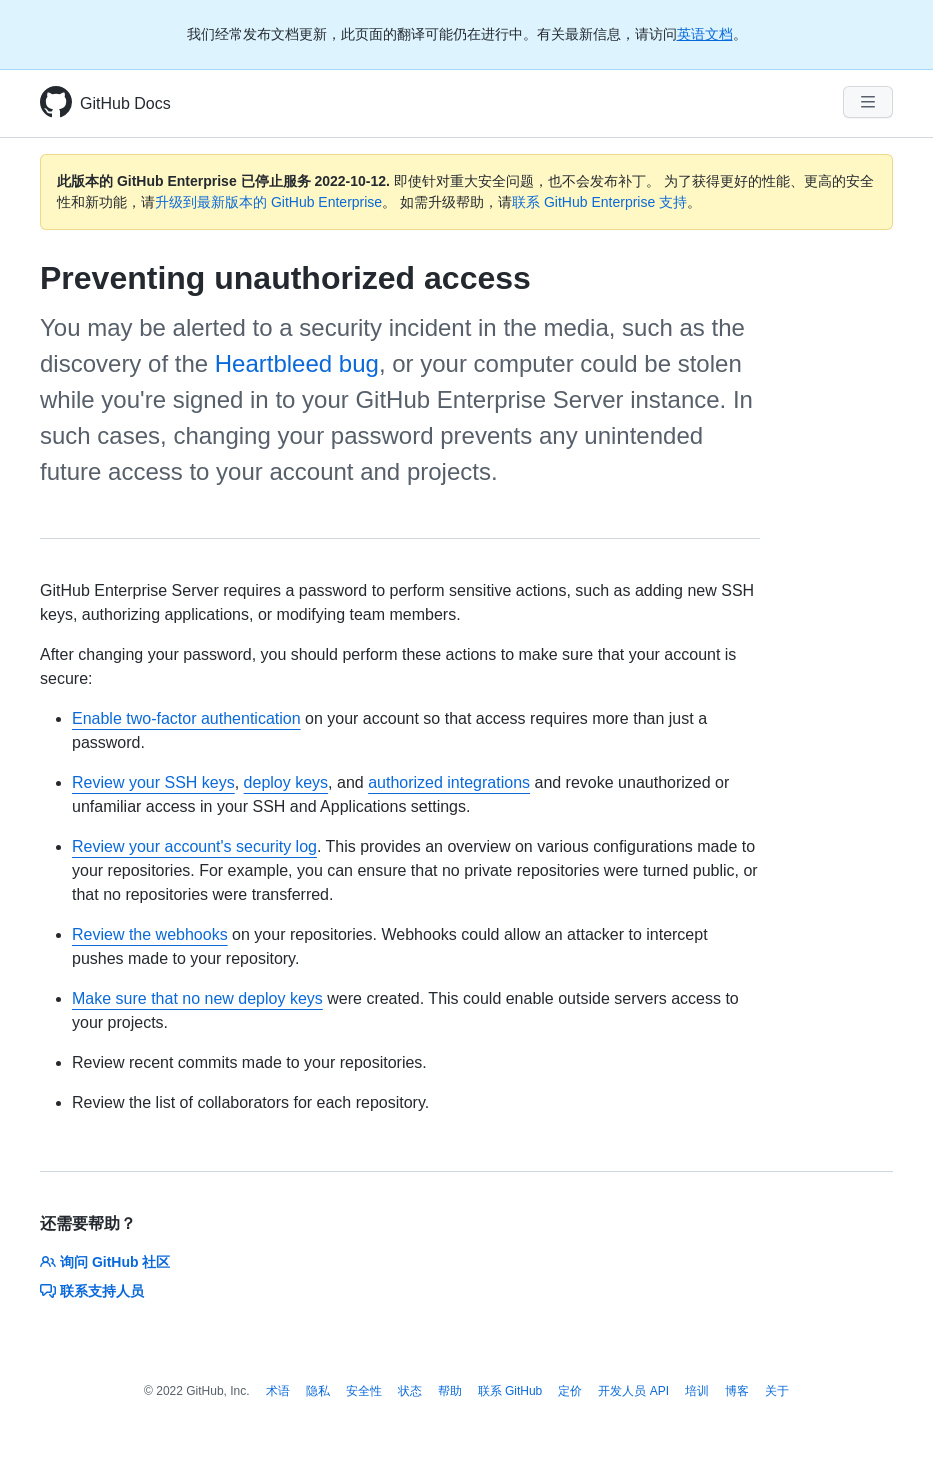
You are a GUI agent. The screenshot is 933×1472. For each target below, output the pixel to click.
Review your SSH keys (153, 782)
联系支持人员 (92, 1291)
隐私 (318, 1391)
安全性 (364, 1391)
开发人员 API (633, 1391)
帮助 (450, 1391)
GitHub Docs (125, 103)
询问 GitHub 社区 (105, 1262)
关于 (777, 1391)
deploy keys (286, 782)
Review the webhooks (150, 934)
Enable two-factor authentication (186, 718)
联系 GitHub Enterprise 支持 (599, 202)
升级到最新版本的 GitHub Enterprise (268, 202)
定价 (570, 1391)
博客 (737, 1391)
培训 (697, 1391)
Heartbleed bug (297, 363)
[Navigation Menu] (868, 102)
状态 (410, 1391)
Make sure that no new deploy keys (197, 998)
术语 (278, 1391)
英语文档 (705, 34)
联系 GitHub (510, 1391)
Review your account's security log (194, 846)
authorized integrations (449, 782)
